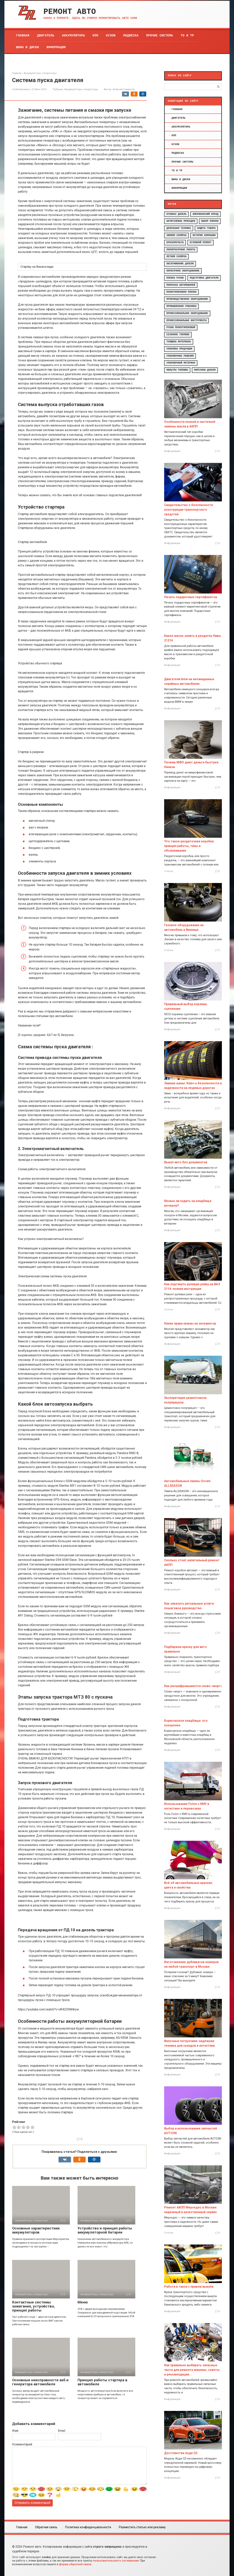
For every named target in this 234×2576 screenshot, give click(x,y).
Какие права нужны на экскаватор (190, 1323)
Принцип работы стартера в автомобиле (102, 2382)
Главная (22, 35)
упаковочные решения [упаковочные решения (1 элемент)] (180, 356)
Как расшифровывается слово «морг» (193, 1686)
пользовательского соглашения (116, 2560)
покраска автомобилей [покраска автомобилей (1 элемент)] (180, 285)
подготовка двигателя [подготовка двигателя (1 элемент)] (204, 278)
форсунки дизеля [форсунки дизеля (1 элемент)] (205, 370)
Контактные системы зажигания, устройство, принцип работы (33, 2306)
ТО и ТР (187, 35)
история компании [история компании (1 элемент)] (204, 235)
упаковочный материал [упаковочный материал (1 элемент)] (180, 363)
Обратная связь (46, 2527)
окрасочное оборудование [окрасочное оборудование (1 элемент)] (182, 270)
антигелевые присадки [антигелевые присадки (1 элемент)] (180, 221)
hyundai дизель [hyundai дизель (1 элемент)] (176, 214)
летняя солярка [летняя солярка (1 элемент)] (176, 256)
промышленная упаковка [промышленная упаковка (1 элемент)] (181, 306)
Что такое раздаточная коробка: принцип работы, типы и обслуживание (189, 845)
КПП (95, 35)
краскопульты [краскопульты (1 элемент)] (175, 242)
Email (61, 2430)
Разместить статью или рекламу (142, 2527)
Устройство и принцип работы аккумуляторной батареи (105, 2230)
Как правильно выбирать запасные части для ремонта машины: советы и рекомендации (192, 2369)
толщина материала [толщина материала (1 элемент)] (178, 341)
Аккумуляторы (73, 35)
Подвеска (130, 35)
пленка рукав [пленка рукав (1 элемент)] (175, 278)
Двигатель (45, 35)
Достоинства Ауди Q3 (180, 2453)
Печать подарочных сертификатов (190, 597)
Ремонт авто (69, 12)
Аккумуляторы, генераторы (81, 89)
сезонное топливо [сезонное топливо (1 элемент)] (177, 334)
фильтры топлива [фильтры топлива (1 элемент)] (177, 370)
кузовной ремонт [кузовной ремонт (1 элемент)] (200, 242)
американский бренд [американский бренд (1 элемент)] (205, 214)
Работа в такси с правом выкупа (188, 2286)
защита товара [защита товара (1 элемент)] (206, 228)
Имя (15, 2430)
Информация (56, 47)
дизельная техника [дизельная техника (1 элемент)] (178, 228)
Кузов (111, 35)
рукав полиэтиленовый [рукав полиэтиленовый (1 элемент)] (180, 327)
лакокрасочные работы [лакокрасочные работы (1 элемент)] (180, 249)
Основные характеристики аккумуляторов (36, 2230)
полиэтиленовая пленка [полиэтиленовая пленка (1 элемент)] (181, 292)
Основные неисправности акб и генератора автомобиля (40, 2382)
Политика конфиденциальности (88, 2527)
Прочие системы (159, 35)
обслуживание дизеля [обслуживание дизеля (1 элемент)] (180, 263)
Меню (83, 2302)
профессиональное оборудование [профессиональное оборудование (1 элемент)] (187, 313)
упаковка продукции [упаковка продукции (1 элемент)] (179, 348)
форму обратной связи (75, 2564)
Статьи (168, 871)
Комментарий (22, 2444)
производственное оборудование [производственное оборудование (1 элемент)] (187, 299)
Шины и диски (27, 47)
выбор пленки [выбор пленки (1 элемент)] (209, 221)
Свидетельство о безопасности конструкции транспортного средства (188, 509)
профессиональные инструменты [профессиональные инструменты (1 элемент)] (186, 320)
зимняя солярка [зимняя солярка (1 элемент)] (176, 235)
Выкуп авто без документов (185, 1162)
